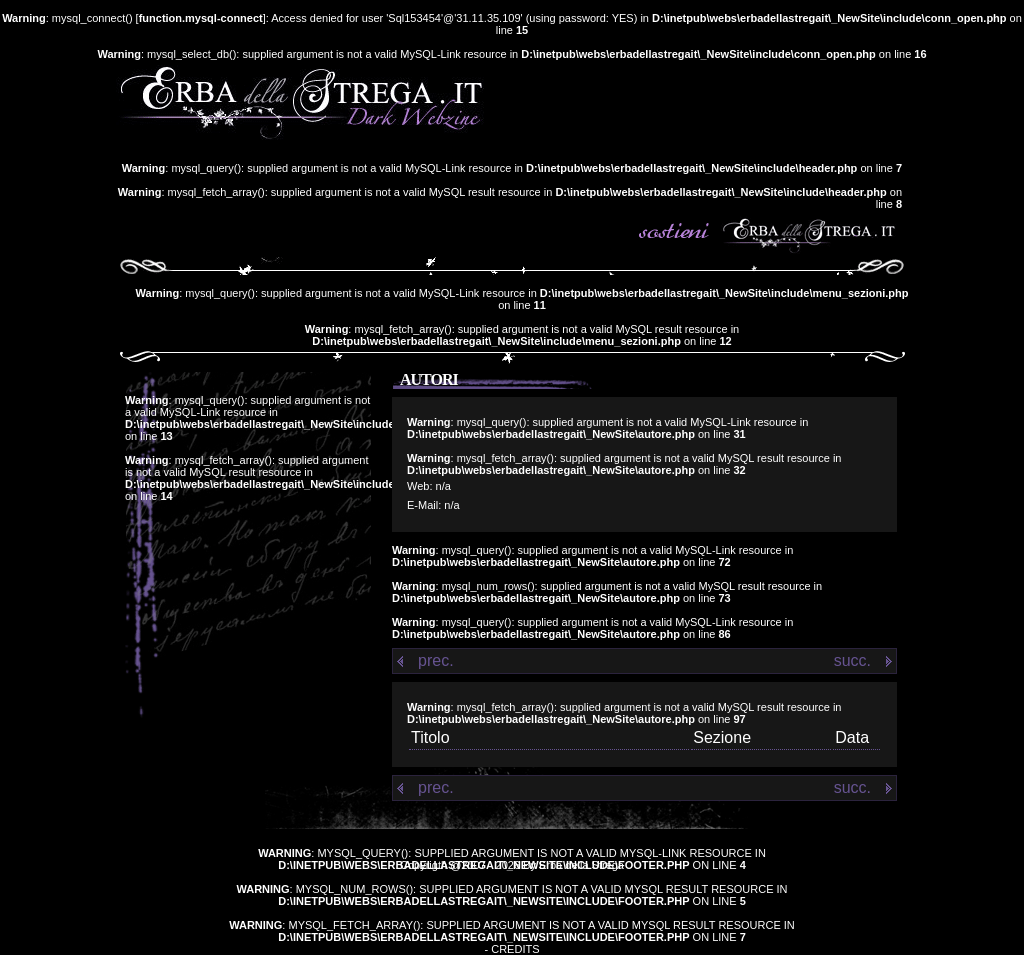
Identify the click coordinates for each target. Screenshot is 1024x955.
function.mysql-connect (201, 18)
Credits (515, 949)
